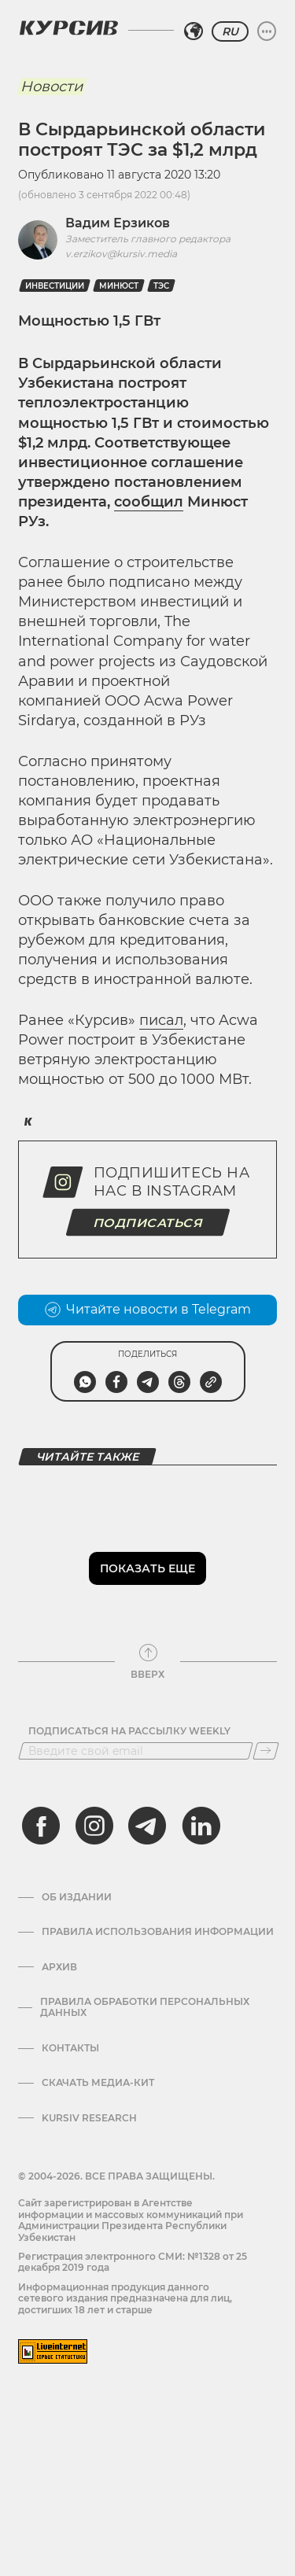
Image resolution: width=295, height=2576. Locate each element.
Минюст (118, 286)
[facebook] (41, 1825)
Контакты (70, 2048)
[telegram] (147, 1825)
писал (161, 1020)
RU (230, 31)
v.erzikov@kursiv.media (121, 254)
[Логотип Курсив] (68, 27)
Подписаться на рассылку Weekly (129, 1731)
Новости (51, 86)
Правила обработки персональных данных (144, 2007)
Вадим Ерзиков (117, 223)
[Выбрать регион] (193, 31)
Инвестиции (54, 286)
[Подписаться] (266, 1751)
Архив (59, 1967)
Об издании (77, 1897)
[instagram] (94, 1825)
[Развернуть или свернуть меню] (266, 31)
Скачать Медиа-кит (98, 2082)
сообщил (148, 501)
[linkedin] (200, 1825)
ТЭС (161, 286)
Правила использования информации (158, 1931)
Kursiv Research (89, 2118)
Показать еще (147, 1568)
